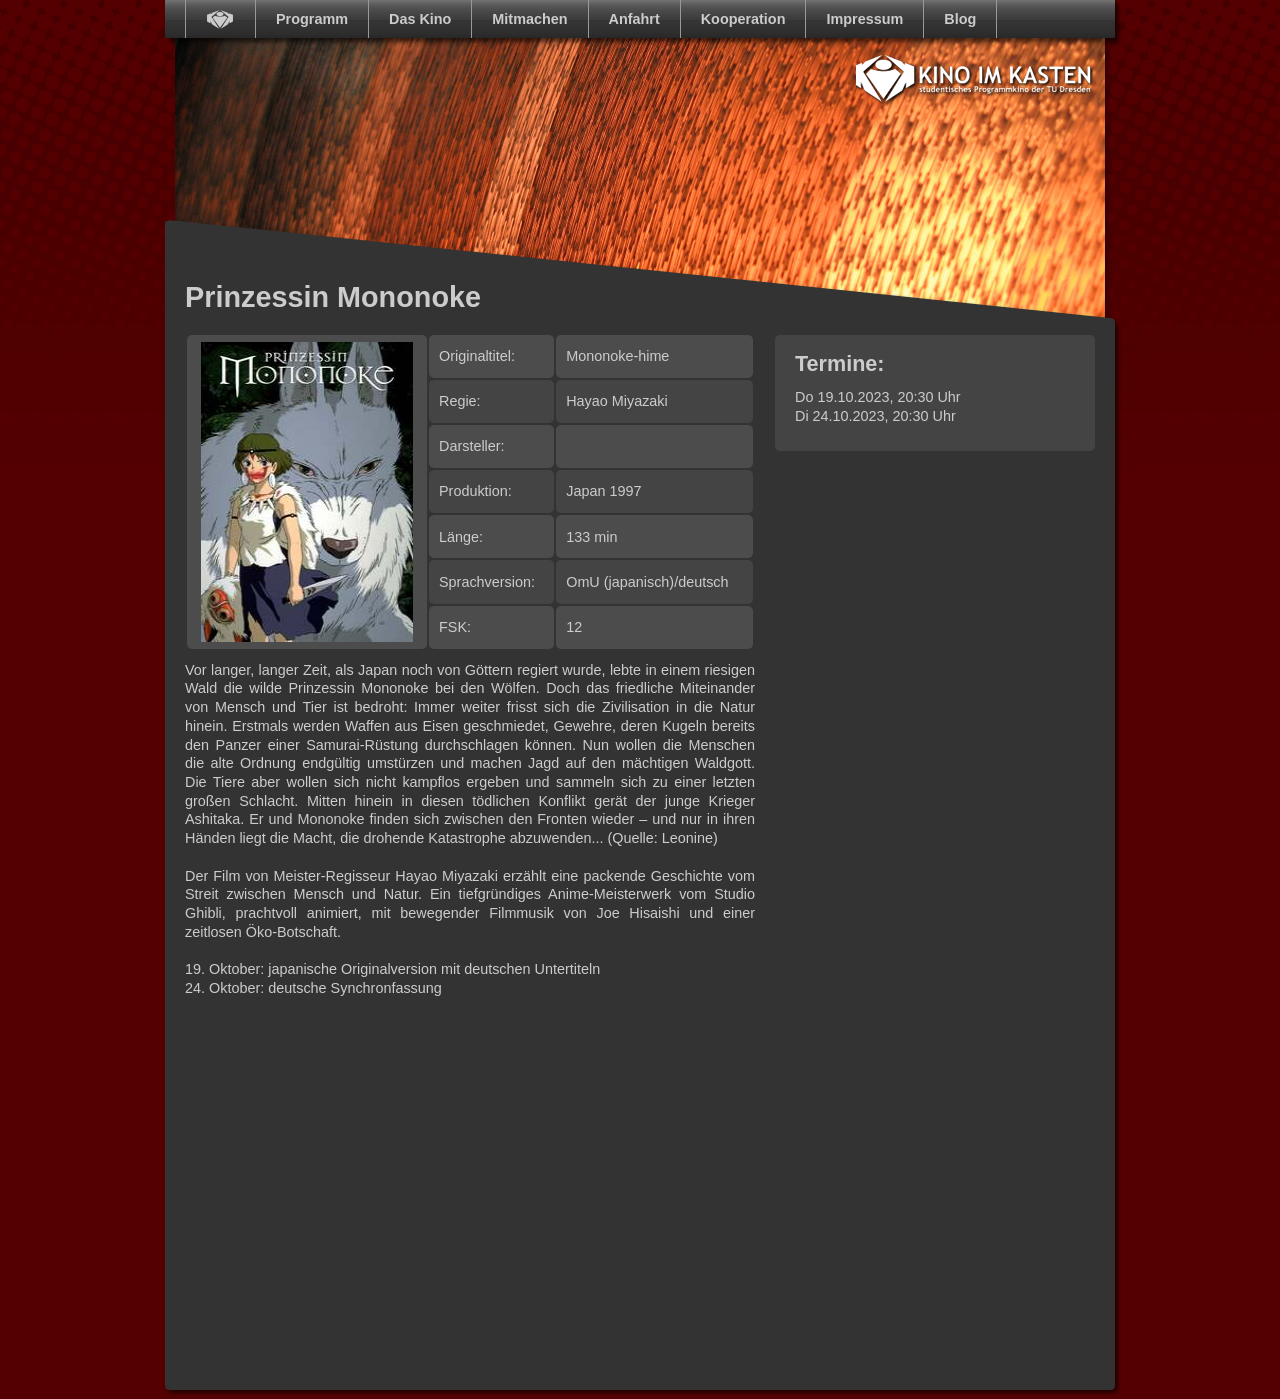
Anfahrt (634, 19)
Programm (312, 19)
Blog (960, 19)
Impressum (864, 19)
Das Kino (420, 19)
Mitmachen (529, 19)
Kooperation (743, 19)
